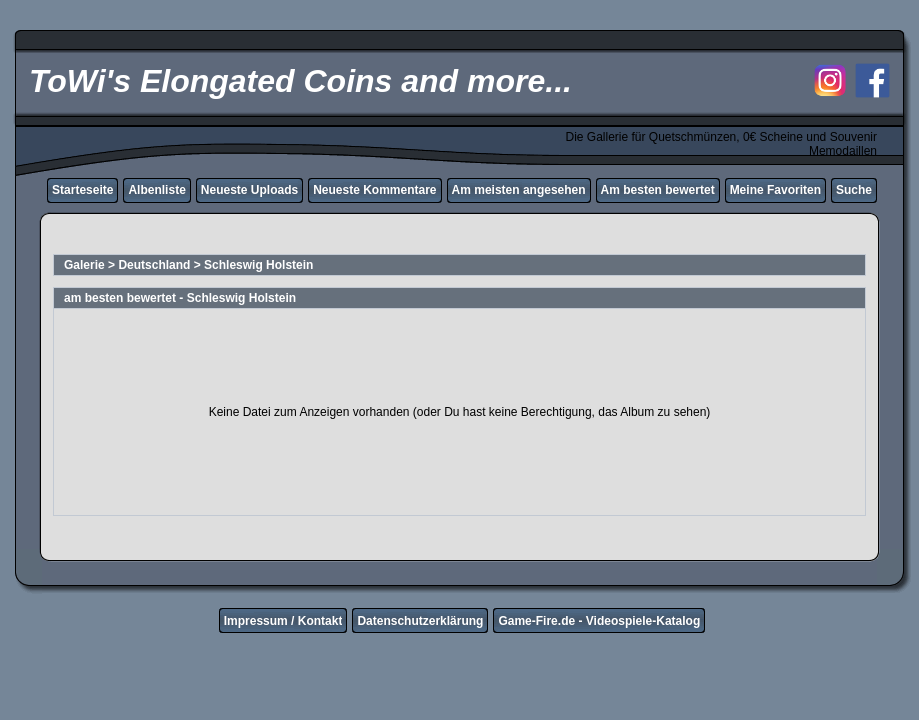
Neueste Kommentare (374, 190)
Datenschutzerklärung (420, 621)
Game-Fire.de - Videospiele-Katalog (599, 621)
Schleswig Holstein (258, 265)
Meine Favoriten (775, 190)
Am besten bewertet (658, 190)
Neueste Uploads (249, 190)
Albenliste (156, 190)
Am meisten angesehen (519, 190)
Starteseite (82, 190)
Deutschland (154, 265)
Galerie (84, 265)
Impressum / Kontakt (283, 621)
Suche (854, 190)
